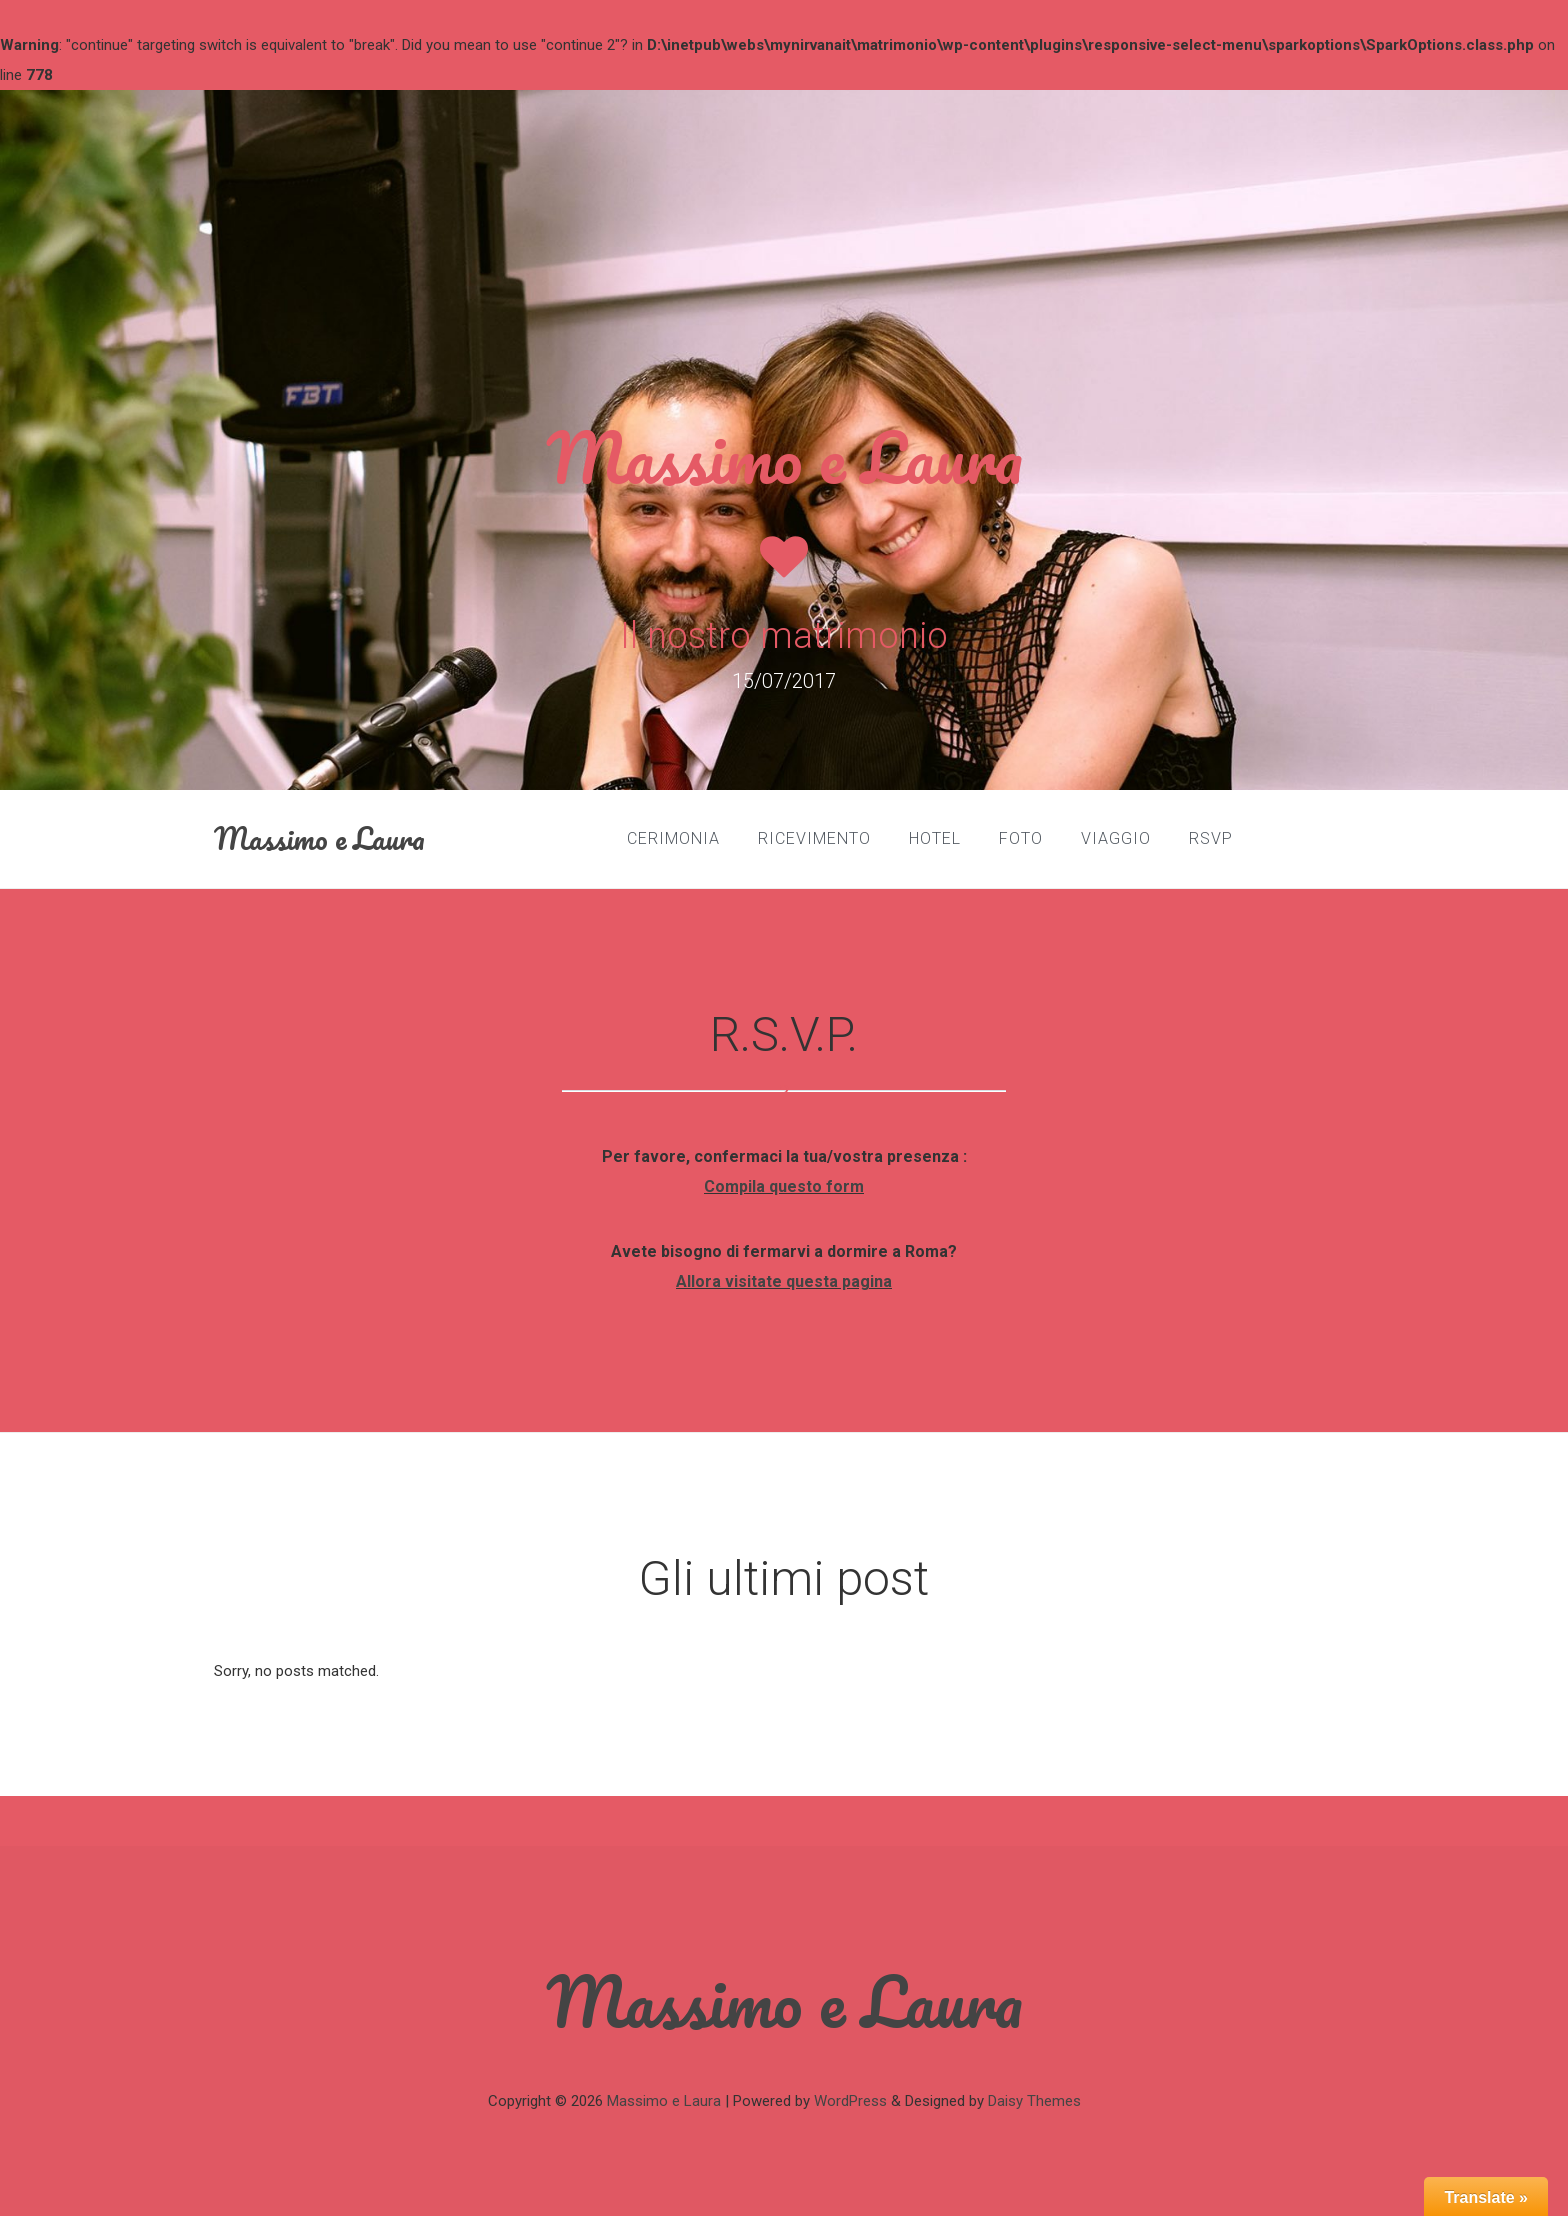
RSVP (1211, 838)
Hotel (935, 838)
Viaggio (1116, 838)
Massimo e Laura (784, 457)
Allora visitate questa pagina (784, 1281)
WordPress (850, 2101)
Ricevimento (814, 838)
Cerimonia (673, 838)
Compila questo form (784, 1186)
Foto (1021, 838)
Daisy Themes (1034, 2101)
